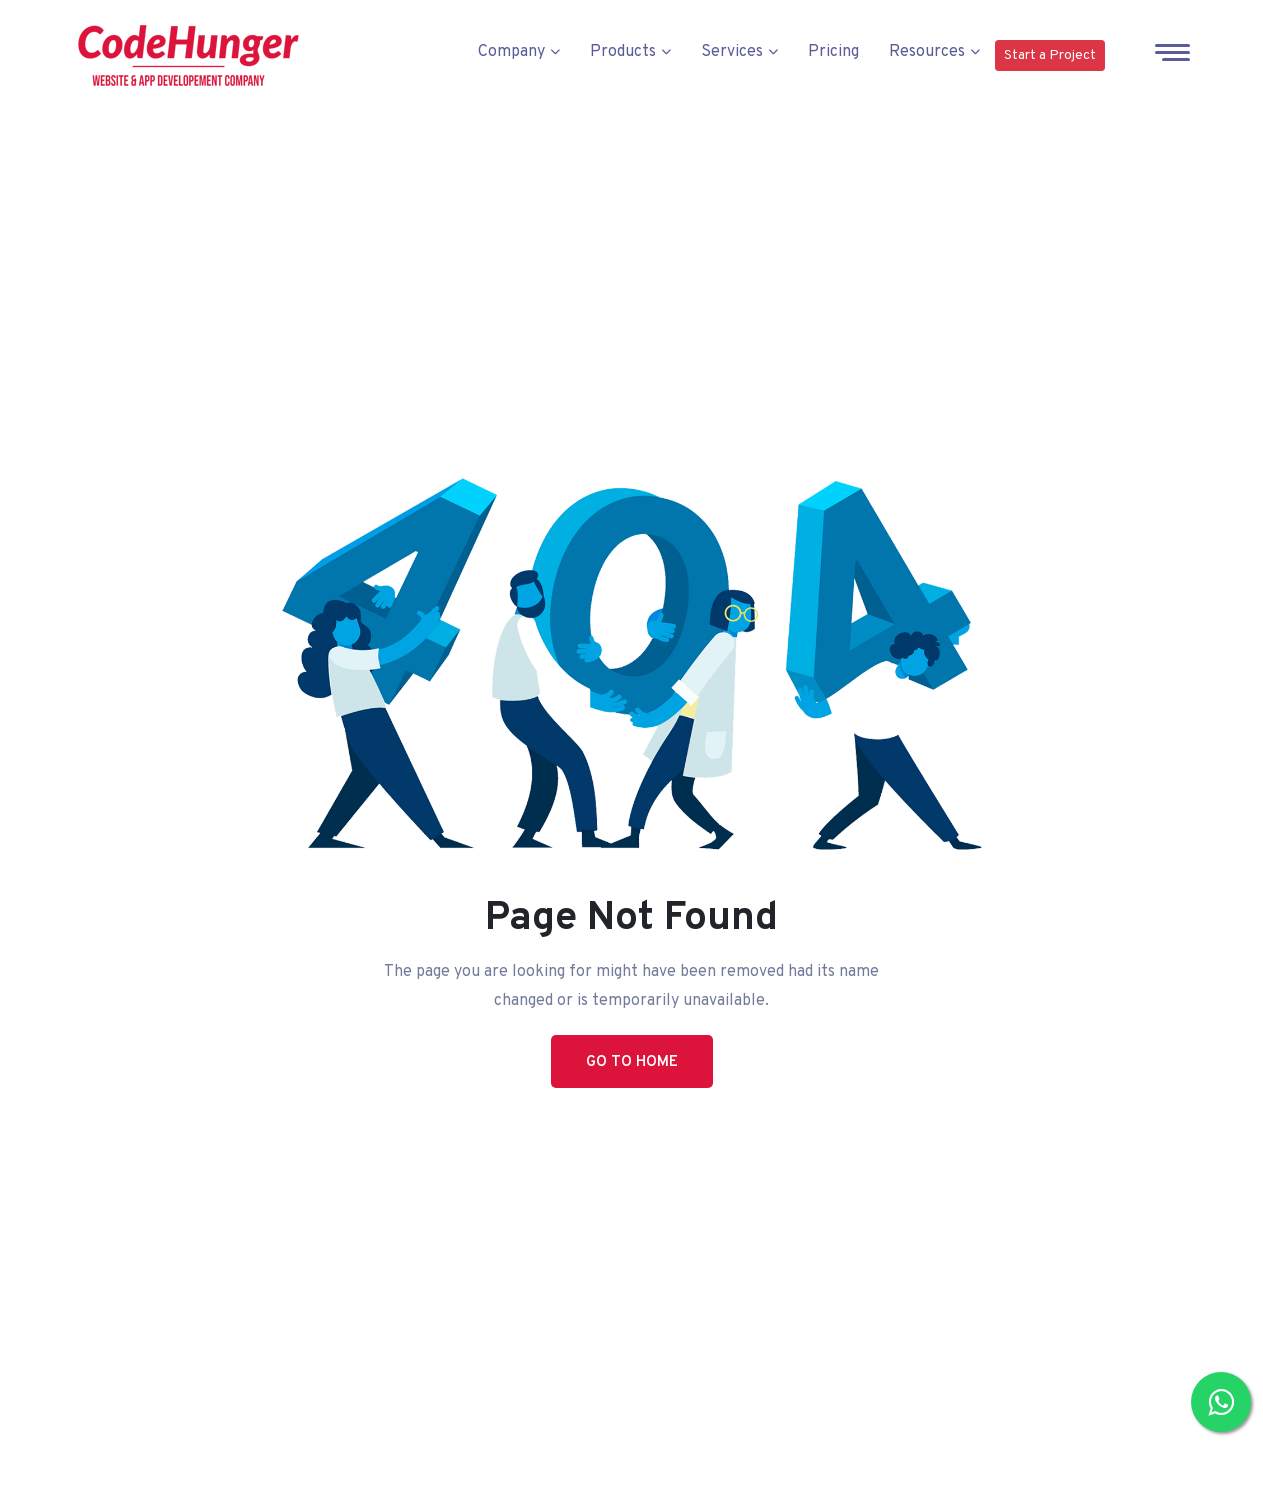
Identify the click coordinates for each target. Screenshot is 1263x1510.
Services (739, 52)
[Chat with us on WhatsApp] (1221, 1402)
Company (519, 52)
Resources (934, 52)
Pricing (833, 52)
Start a (1050, 55)
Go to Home (632, 1062)
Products (630, 52)
